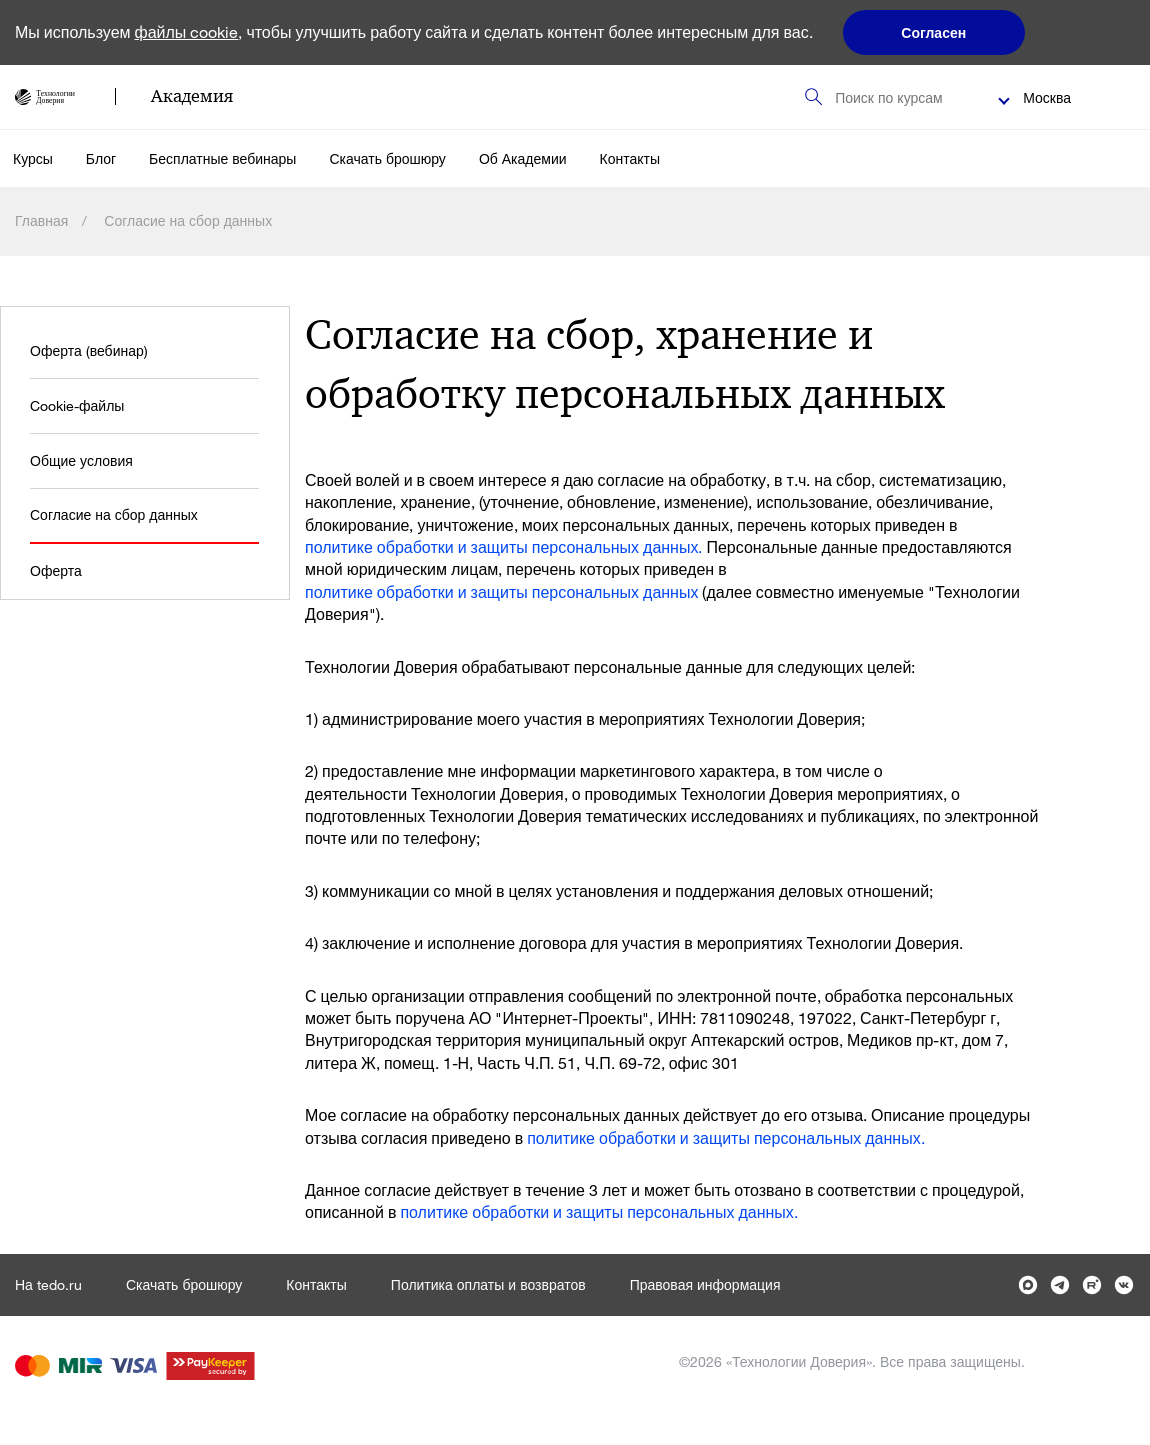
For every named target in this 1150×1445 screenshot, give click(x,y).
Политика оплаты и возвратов (488, 1284)
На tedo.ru (48, 1284)
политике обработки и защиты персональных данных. (503, 546)
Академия (192, 96)
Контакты (630, 158)
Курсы (33, 158)
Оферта (56, 570)
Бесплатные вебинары (222, 158)
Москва (1047, 97)
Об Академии (523, 158)
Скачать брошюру (387, 158)
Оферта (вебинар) (89, 350)
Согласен (933, 32)
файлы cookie (187, 31)
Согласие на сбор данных (114, 514)
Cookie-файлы (77, 405)
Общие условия (81, 460)
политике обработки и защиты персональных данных (501, 591)
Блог (101, 158)
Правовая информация (705, 1284)
